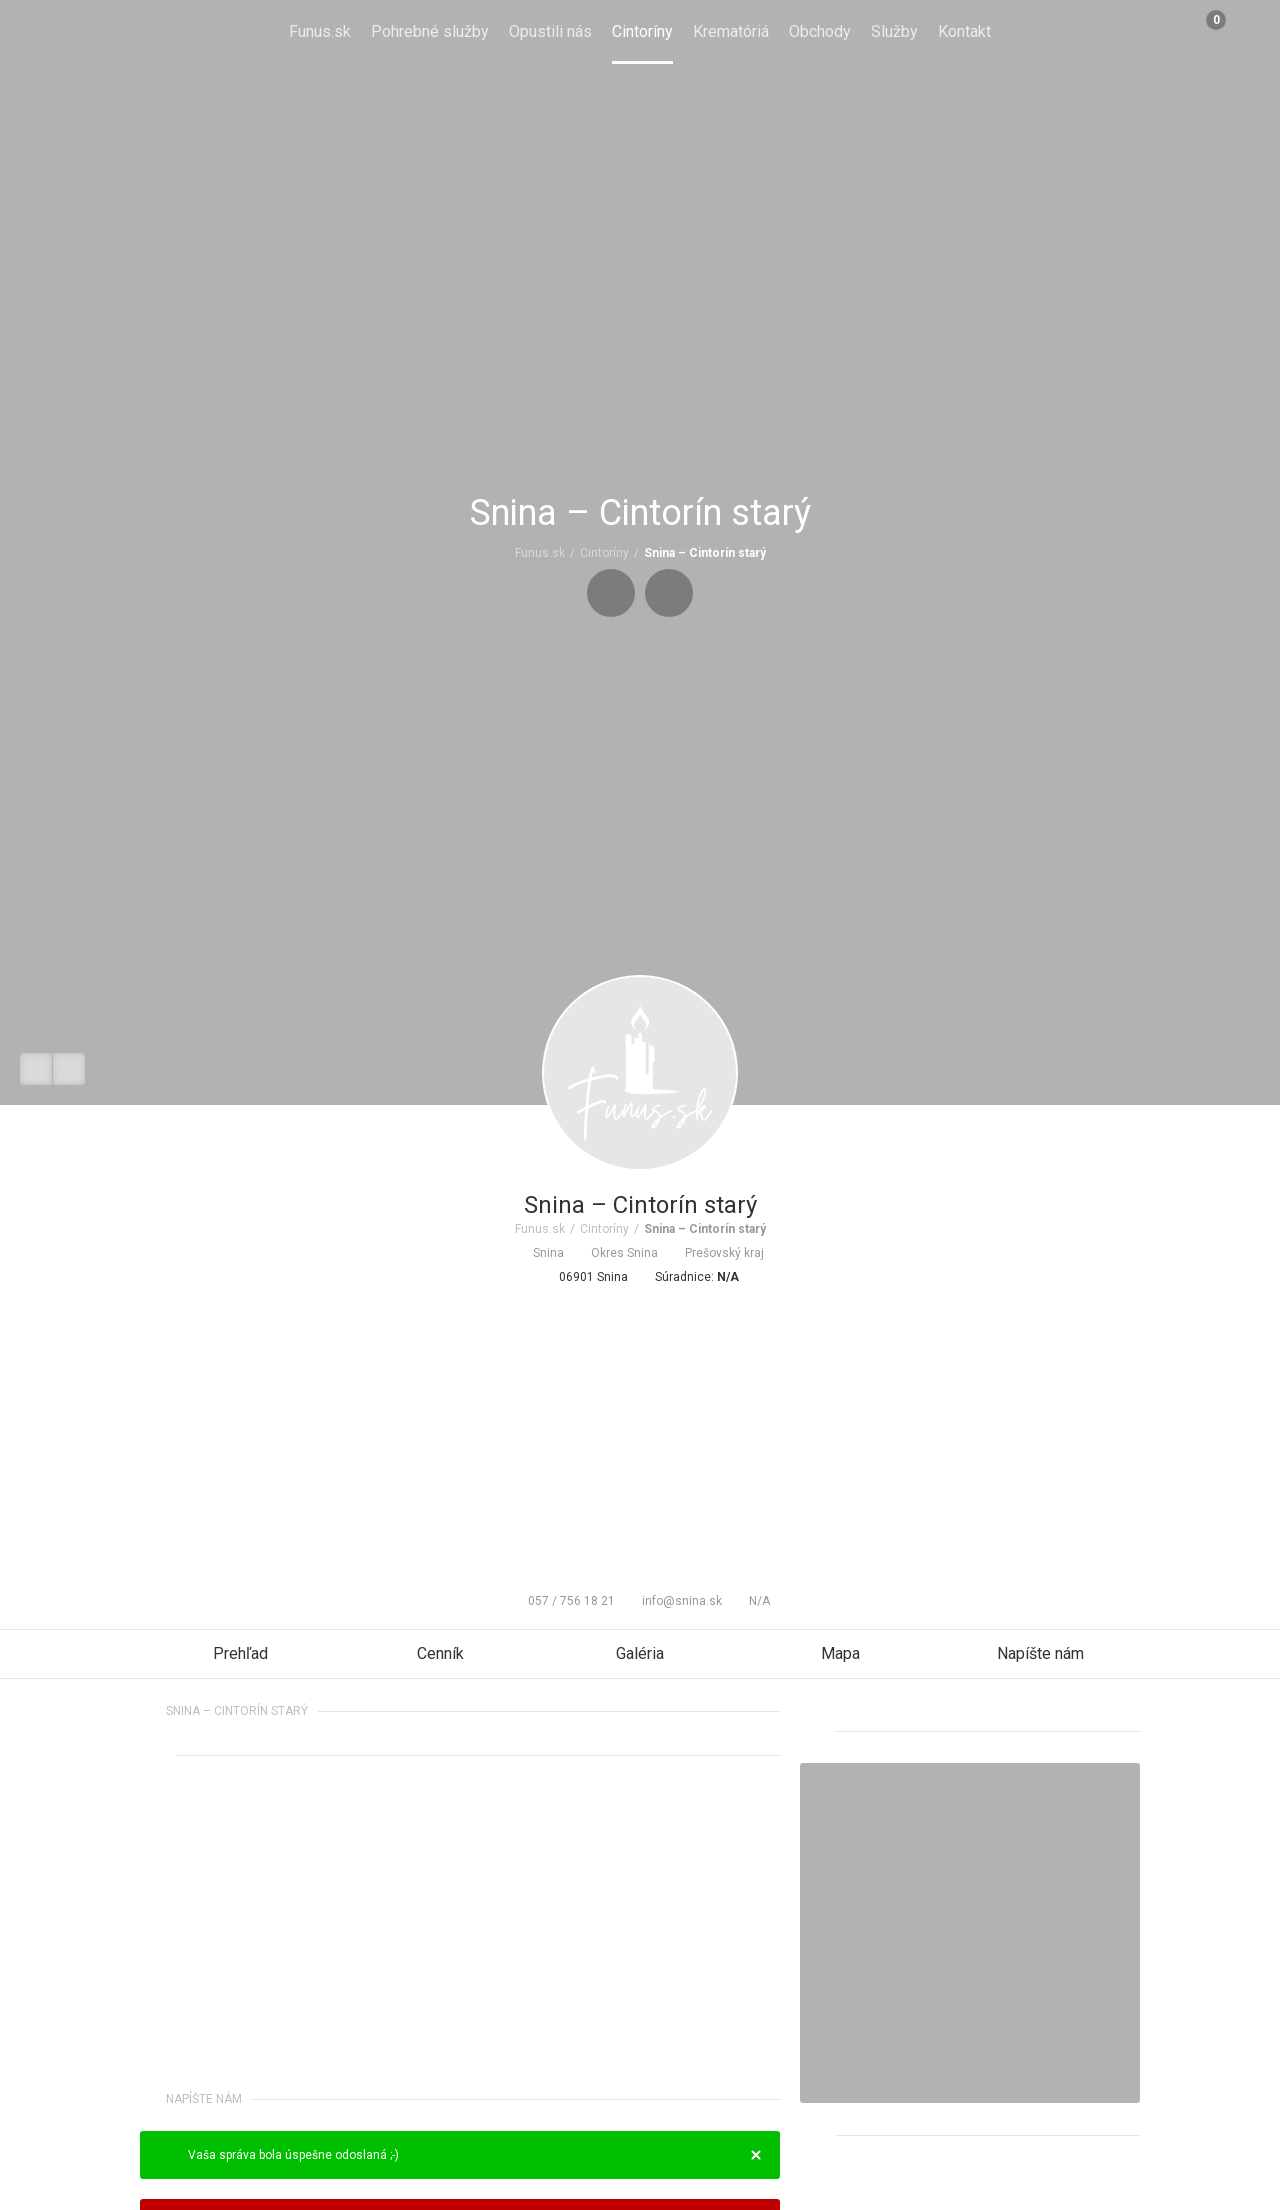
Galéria (640, 1653)
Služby (894, 31)
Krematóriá (731, 31)
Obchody (820, 31)
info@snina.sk (673, 1601)
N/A (751, 1601)
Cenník (440, 1653)
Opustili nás (550, 31)
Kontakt (964, 31)
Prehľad (240, 1653)
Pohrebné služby (430, 31)
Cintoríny (642, 31)
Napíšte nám (1040, 1653)
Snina (540, 1253)
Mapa (840, 1653)
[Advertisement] (640, 1435)
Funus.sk (320, 31)
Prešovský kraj (716, 1253)
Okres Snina (616, 1253)
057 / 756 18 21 (563, 1601)
